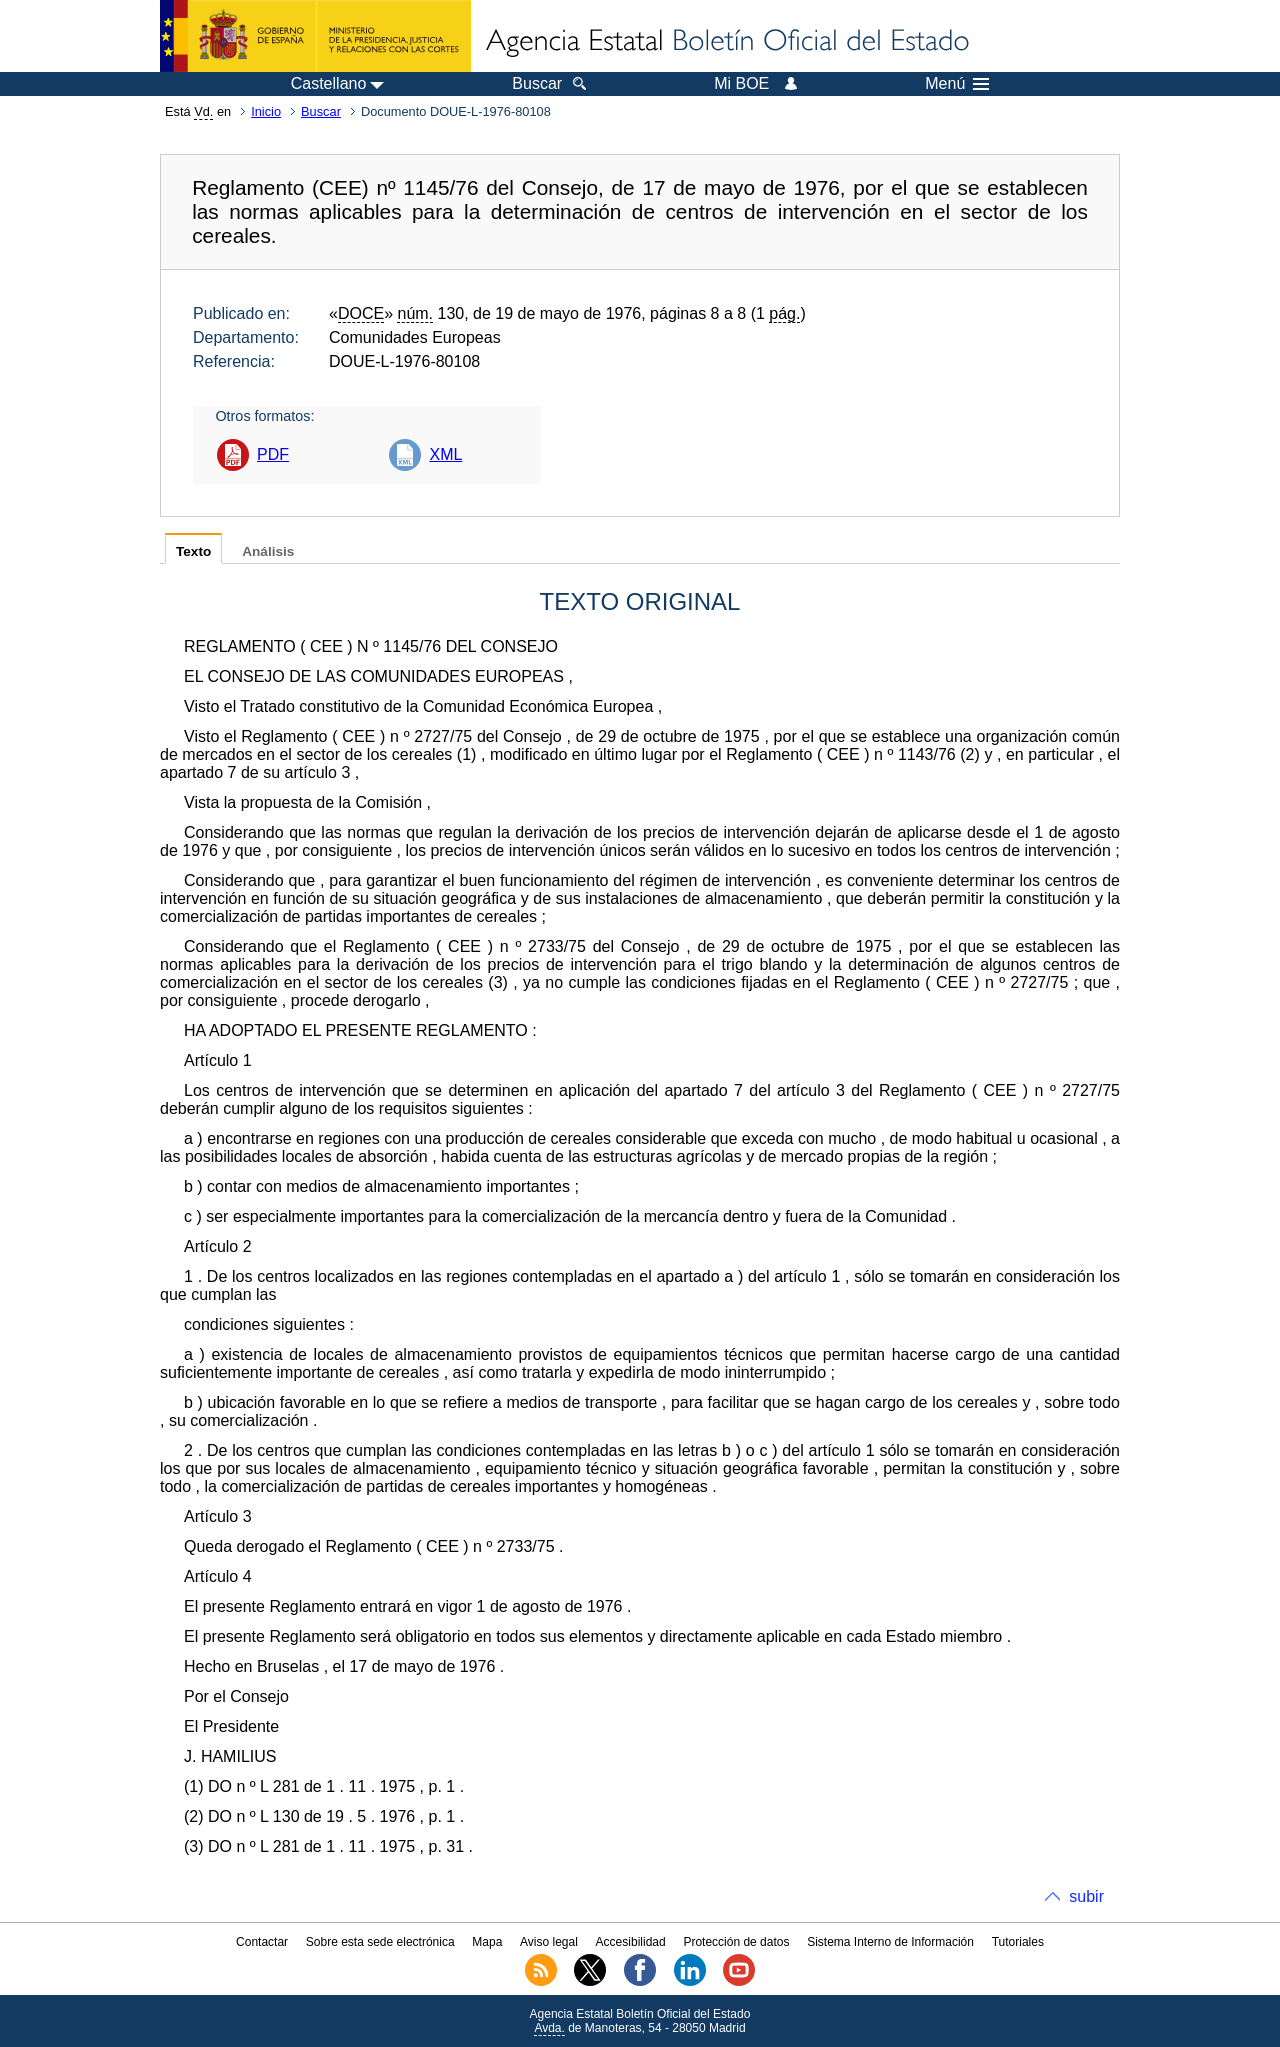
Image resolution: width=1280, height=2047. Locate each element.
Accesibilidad (631, 1942)
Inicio (266, 111)
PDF (273, 454)
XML (445, 454)
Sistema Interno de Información (890, 1942)
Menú (957, 84)
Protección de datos (736, 1942)
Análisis (268, 551)
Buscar (321, 111)
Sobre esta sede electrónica (380, 1942)
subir (1086, 1896)
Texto (193, 551)
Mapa (487, 1942)
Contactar (262, 1942)
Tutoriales (1018, 1942)
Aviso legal (549, 1942)
